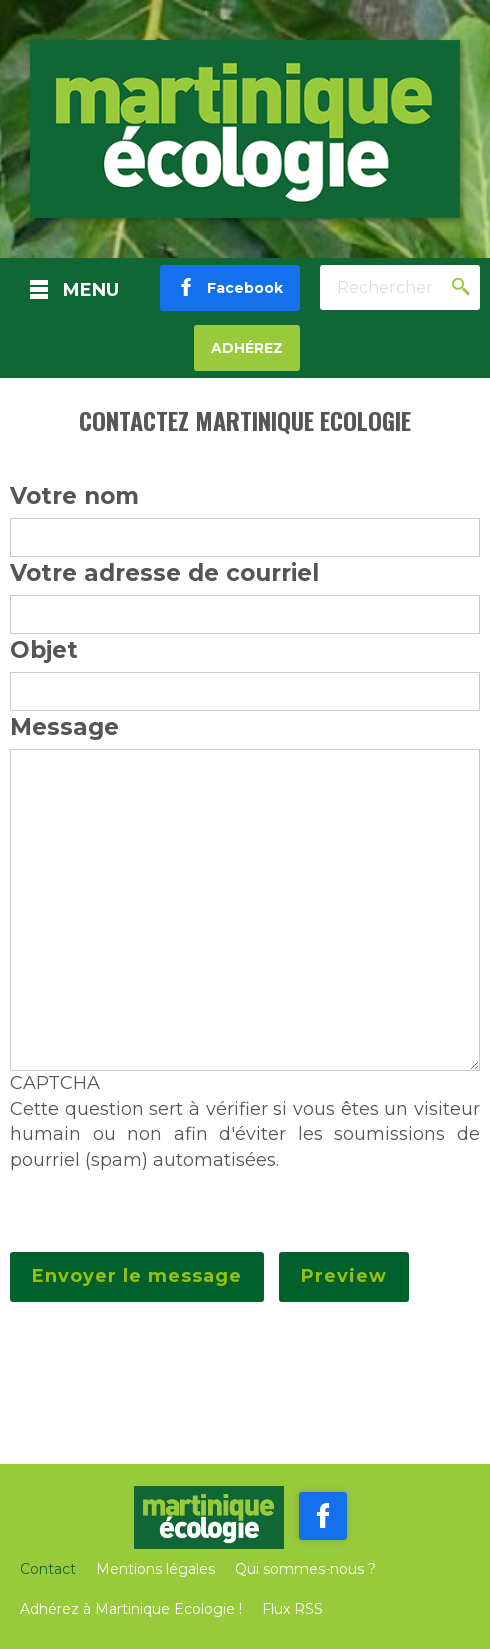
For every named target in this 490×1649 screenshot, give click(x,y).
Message (64, 727)
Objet (44, 650)
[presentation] (162, 1213)
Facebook (239, 288)
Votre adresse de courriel (164, 573)
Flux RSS (292, 1609)
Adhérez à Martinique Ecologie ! (131, 1609)
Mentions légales (155, 1569)
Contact (48, 1569)
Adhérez (247, 348)
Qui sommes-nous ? (305, 1569)
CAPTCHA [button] (55, 1083)
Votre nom (74, 496)
